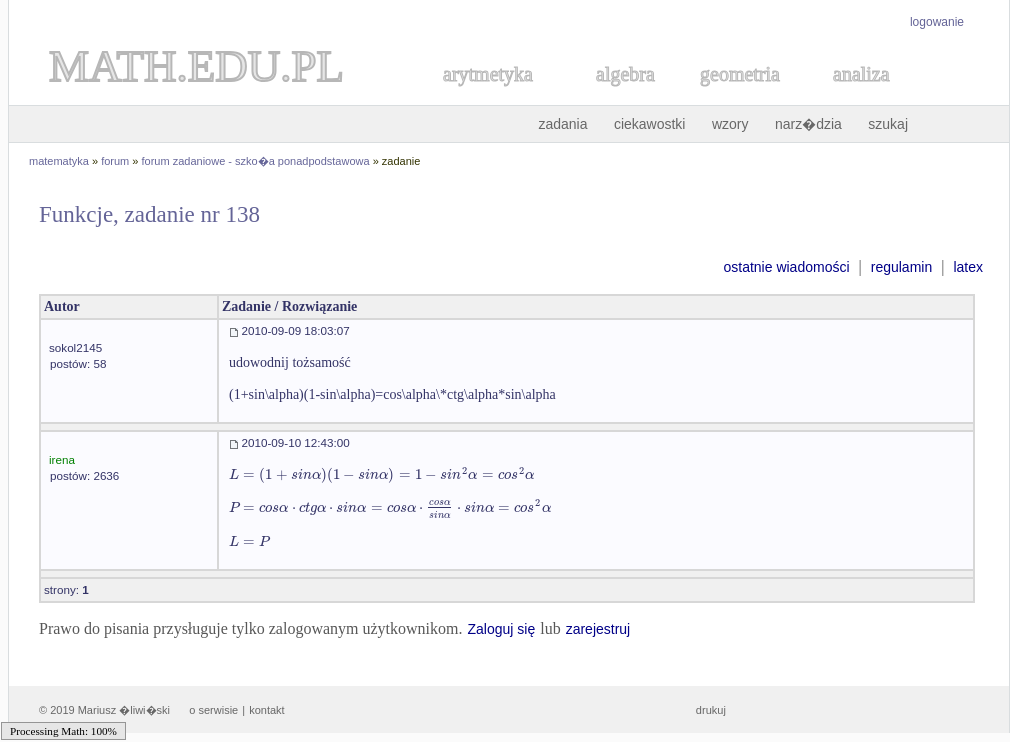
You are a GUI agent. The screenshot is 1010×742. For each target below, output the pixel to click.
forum (115, 161)
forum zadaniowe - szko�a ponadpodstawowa (256, 161)
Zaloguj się (501, 629)
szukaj (888, 124)
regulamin (901, 267)
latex (968, 267)
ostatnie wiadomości (786, 267)
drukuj (711, 710)
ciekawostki (650, 124)
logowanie (937, 22)
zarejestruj (598, 629)
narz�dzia (808, 124)
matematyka (59, 161)
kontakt (266, 710)
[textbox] (381, 474)
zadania (562, 124)
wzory (730, 124)
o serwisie (213, 710)
